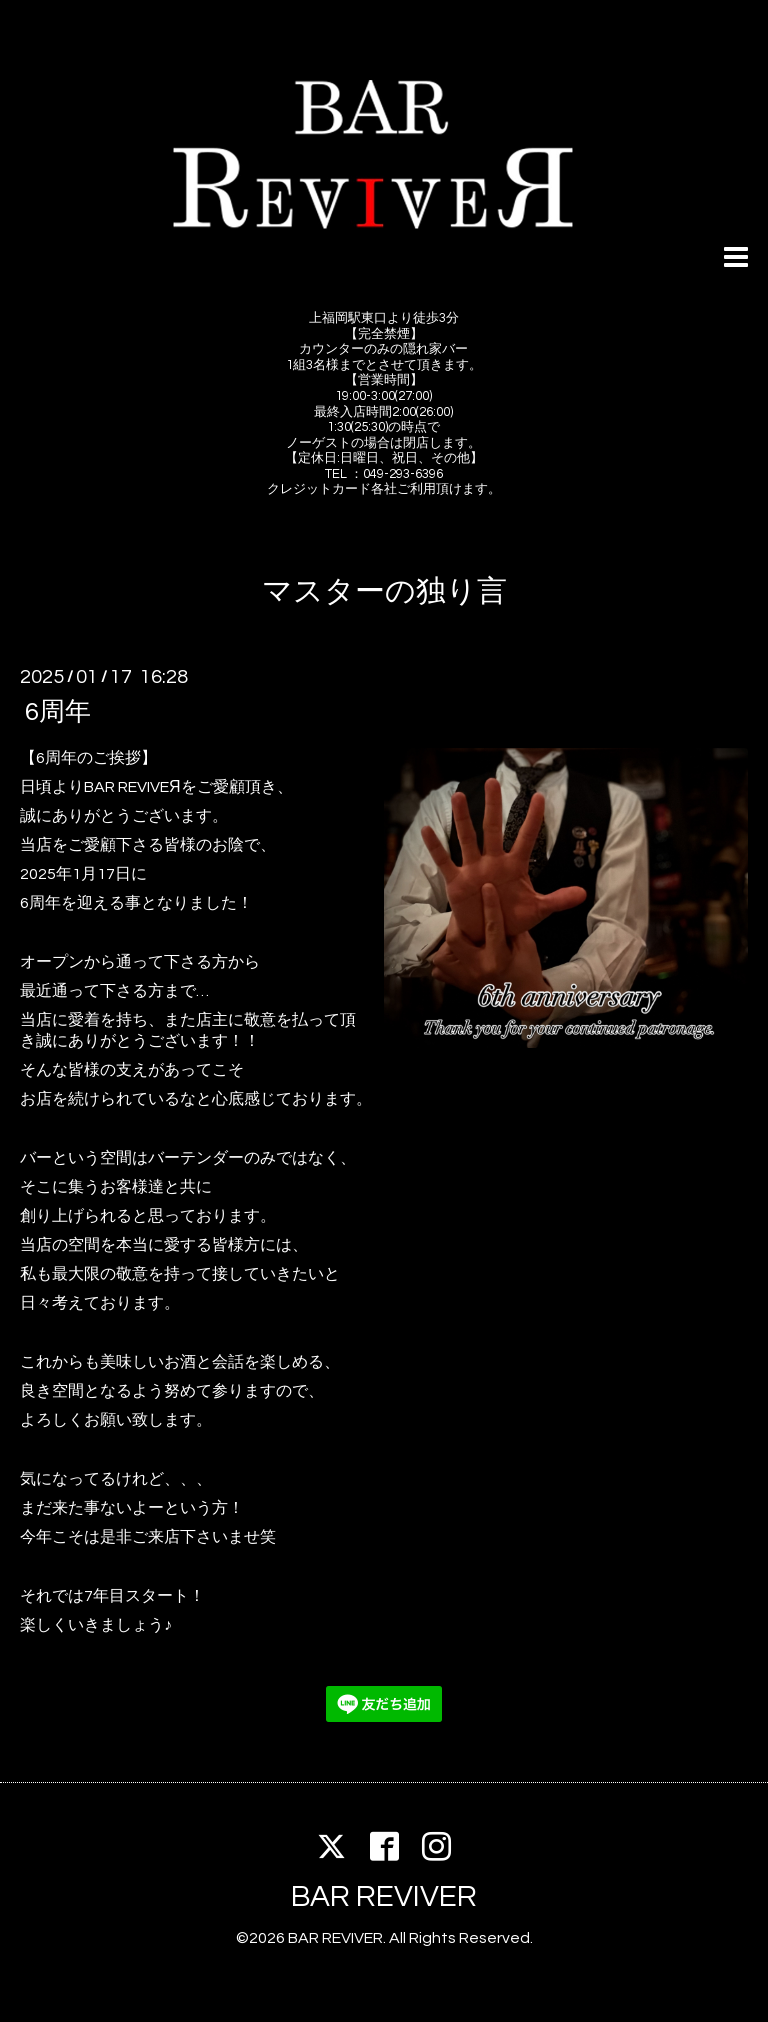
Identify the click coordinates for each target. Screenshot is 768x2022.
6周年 (58, 712)
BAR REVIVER (384, 1896)
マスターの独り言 (384, 591)
